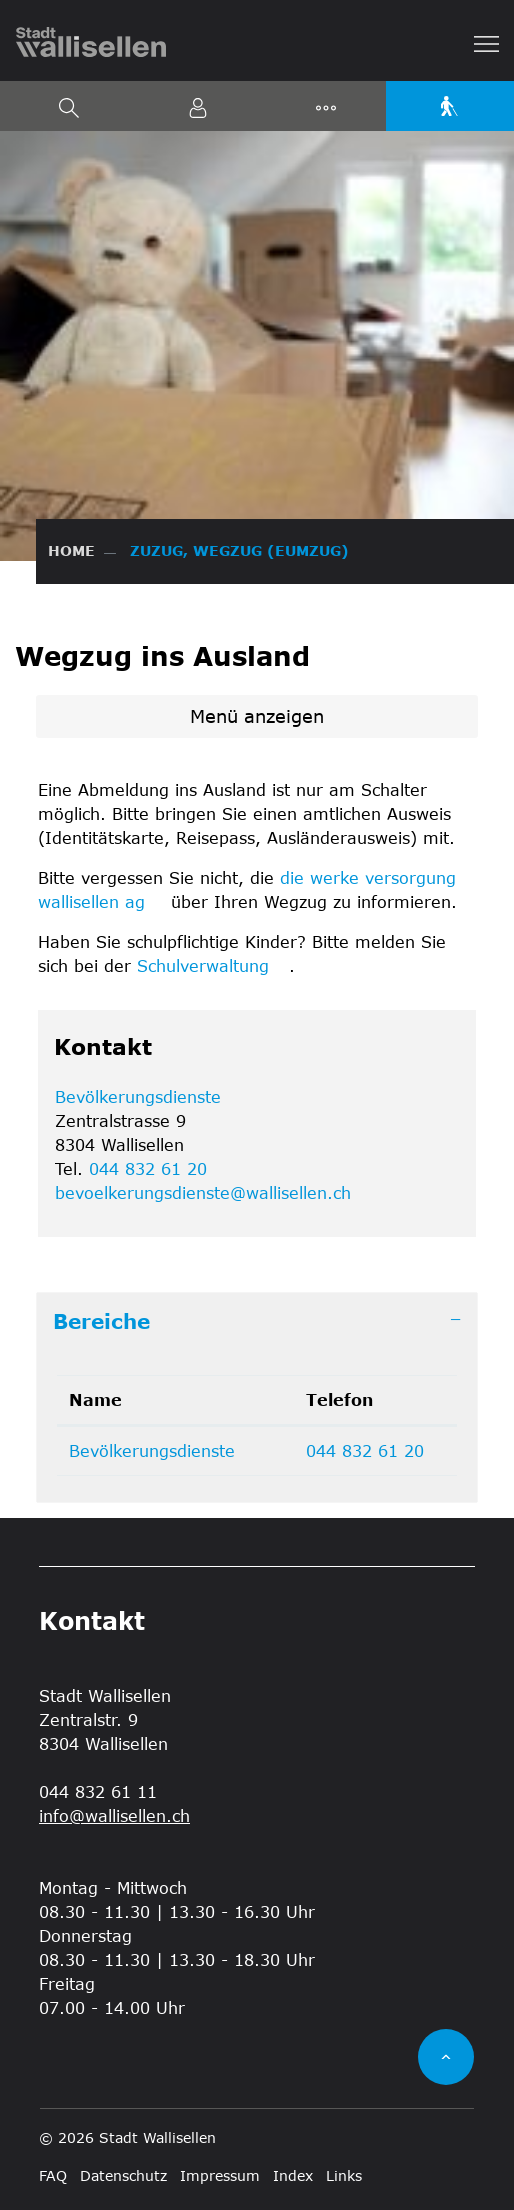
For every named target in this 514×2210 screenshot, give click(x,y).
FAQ (53, 2175)
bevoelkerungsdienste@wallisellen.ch (203, 1192)
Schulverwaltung (213, 965)
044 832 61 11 (98, 1791)
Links (344, 2175)
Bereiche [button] (101, 1321)
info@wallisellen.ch (114, 1815)
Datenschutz (123, 2175)
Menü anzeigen (257, 716)
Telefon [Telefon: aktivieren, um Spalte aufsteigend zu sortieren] (339, 1399)
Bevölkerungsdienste (138, 1096)
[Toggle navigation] (487, 42)
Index (293, 2175)
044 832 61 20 (148, 1168)
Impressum (220, 2175)
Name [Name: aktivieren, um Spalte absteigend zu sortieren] (95, 1399)
